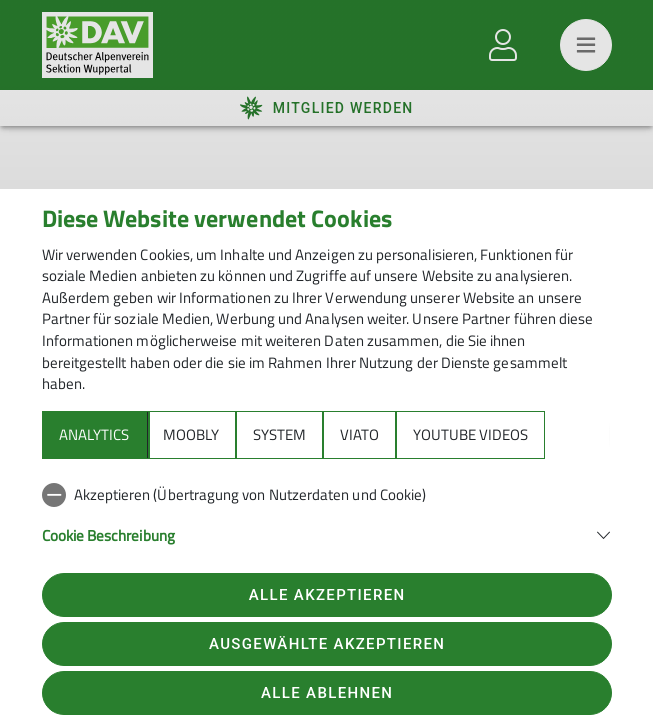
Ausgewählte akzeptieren (327, 644)
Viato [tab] (359, 434)
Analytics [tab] (94, 434)
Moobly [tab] (191, 434)
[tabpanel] (327, 526)
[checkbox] (327, 495)
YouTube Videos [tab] (470, 434)
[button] (327, 533)
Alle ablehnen (327, 693)
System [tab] (279, 434)
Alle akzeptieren (327, 595)
